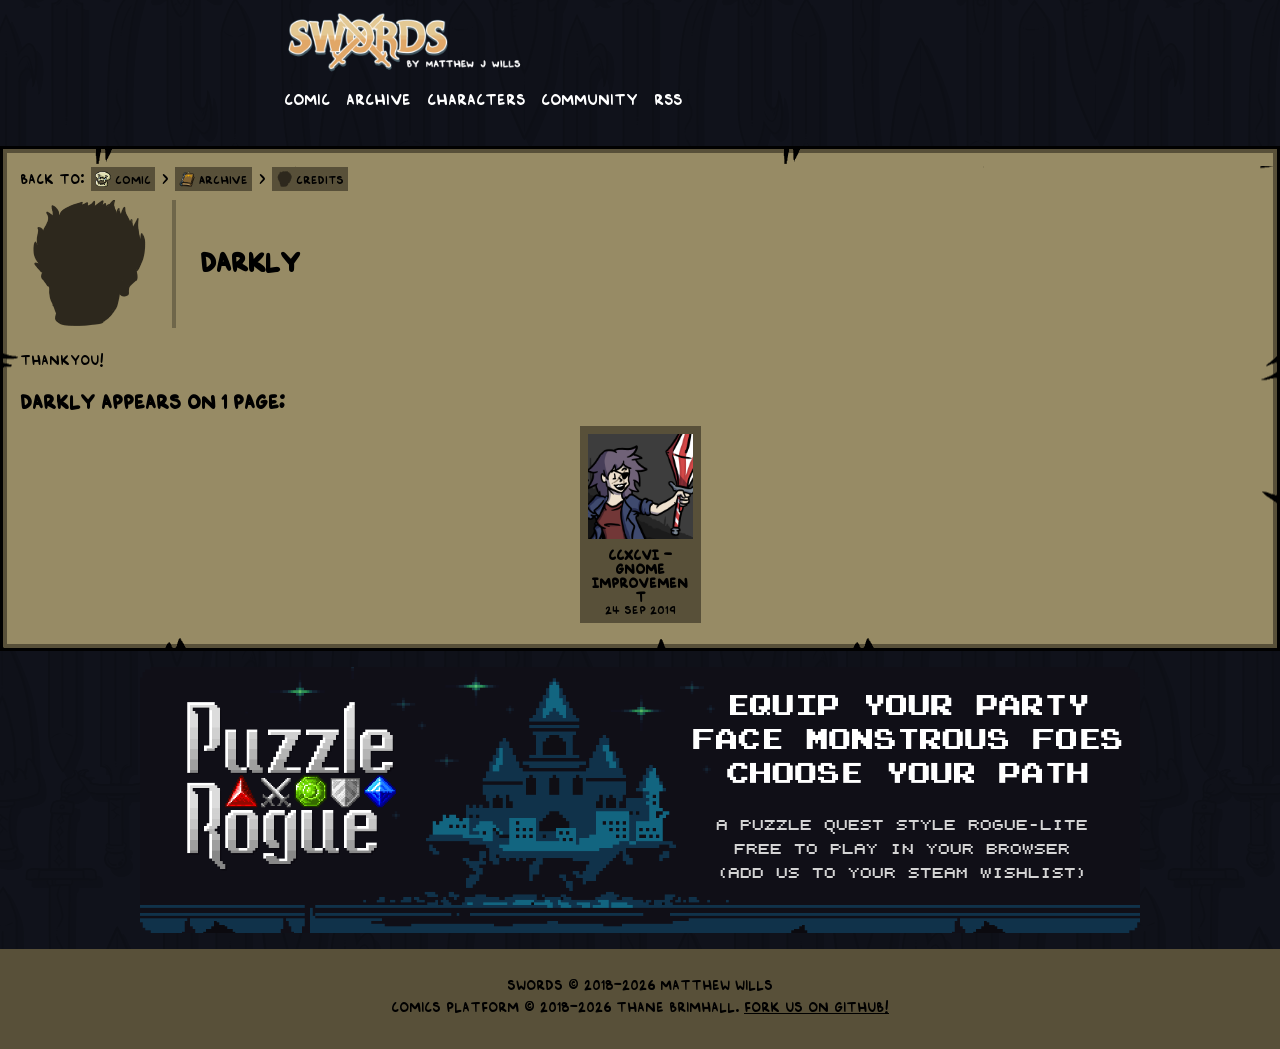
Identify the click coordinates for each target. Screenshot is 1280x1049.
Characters (476, 98)
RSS (668, 98)
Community (589, 98)
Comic (307, 98)
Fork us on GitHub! (816, 1006)
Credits (320, 179)
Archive (378, 98)
